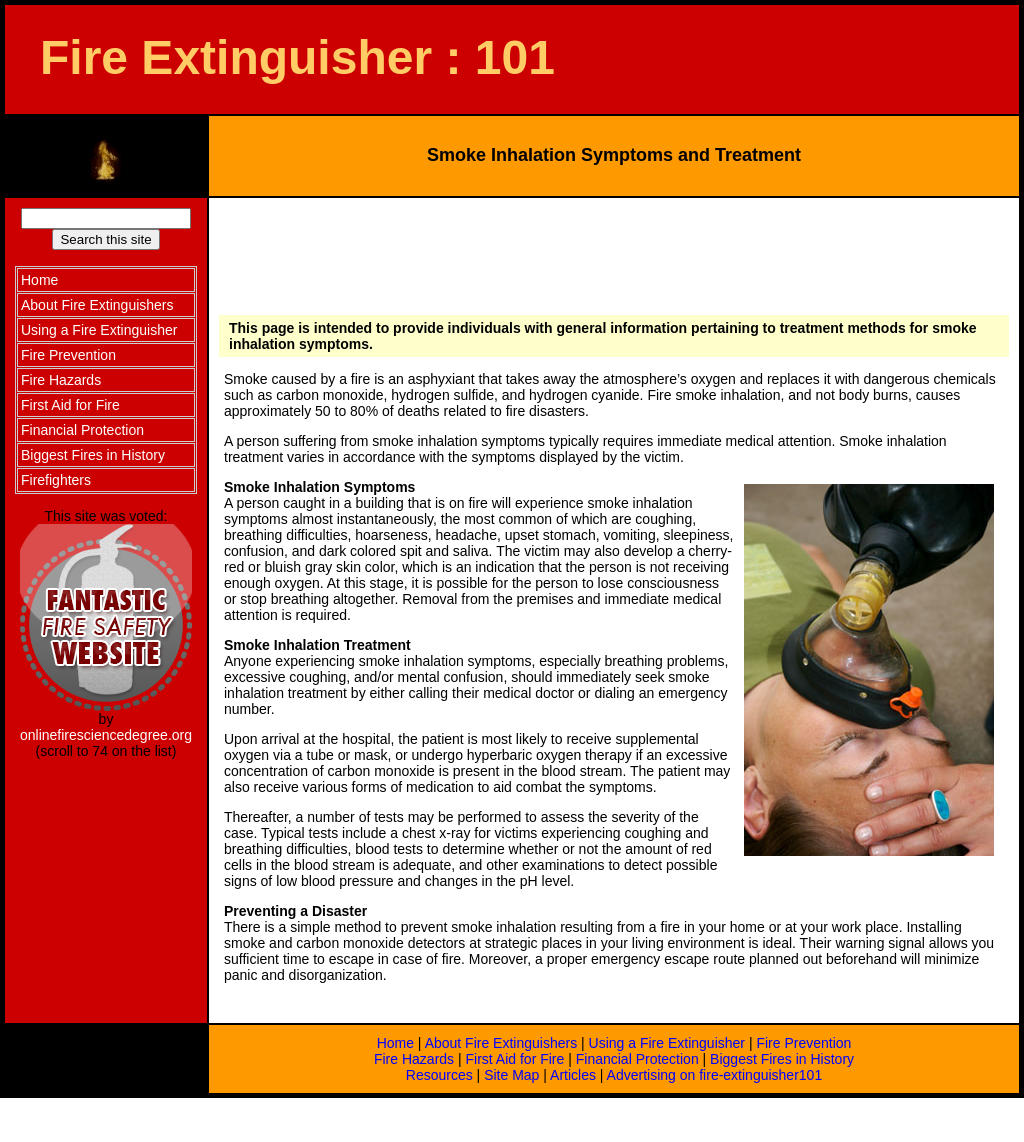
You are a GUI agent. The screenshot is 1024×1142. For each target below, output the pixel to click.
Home (395, 1043)
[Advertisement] (612, 253)
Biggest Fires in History (782, 1059)
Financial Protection (637, 1059)
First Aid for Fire (515, 1059)
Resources (439, 1075)
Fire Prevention (803, 1043)
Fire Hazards (414, 1059)
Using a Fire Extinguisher (667, 1043)
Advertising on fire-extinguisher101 (715, 1075)
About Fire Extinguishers (501, 1043)
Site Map (511, 1075)
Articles (573, 1075)
